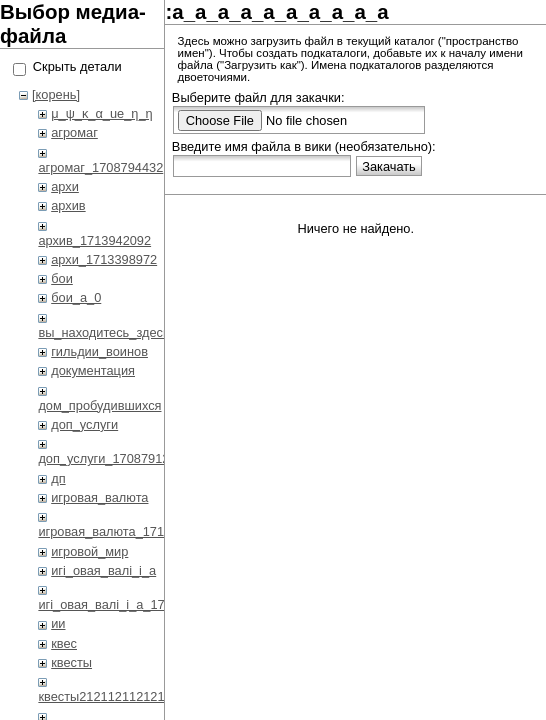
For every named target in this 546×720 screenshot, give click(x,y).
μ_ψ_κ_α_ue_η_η (101, 113)
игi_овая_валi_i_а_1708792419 (129, 604)
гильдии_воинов (99, 351)
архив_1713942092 (94, 240)
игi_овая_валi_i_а (103, 570)
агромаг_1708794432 (100, 167)
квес (64, 643)
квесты (71, 662)
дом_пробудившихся (99, 405)
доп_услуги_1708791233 (110, 458)
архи (65, 186)
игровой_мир (89, 551)
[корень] (56, 94)
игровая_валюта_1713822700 (126, 531)
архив (68, 205)
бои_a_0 (76, 297)
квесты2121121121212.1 (110, 696)
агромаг (74, 132)
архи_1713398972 (104, 259)
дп (58, 478)
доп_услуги (84, 424)
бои (62, 278)
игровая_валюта (99, 497)
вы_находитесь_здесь (103, 332)
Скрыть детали (77, 66)
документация (93, 370)
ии (58, 623)
